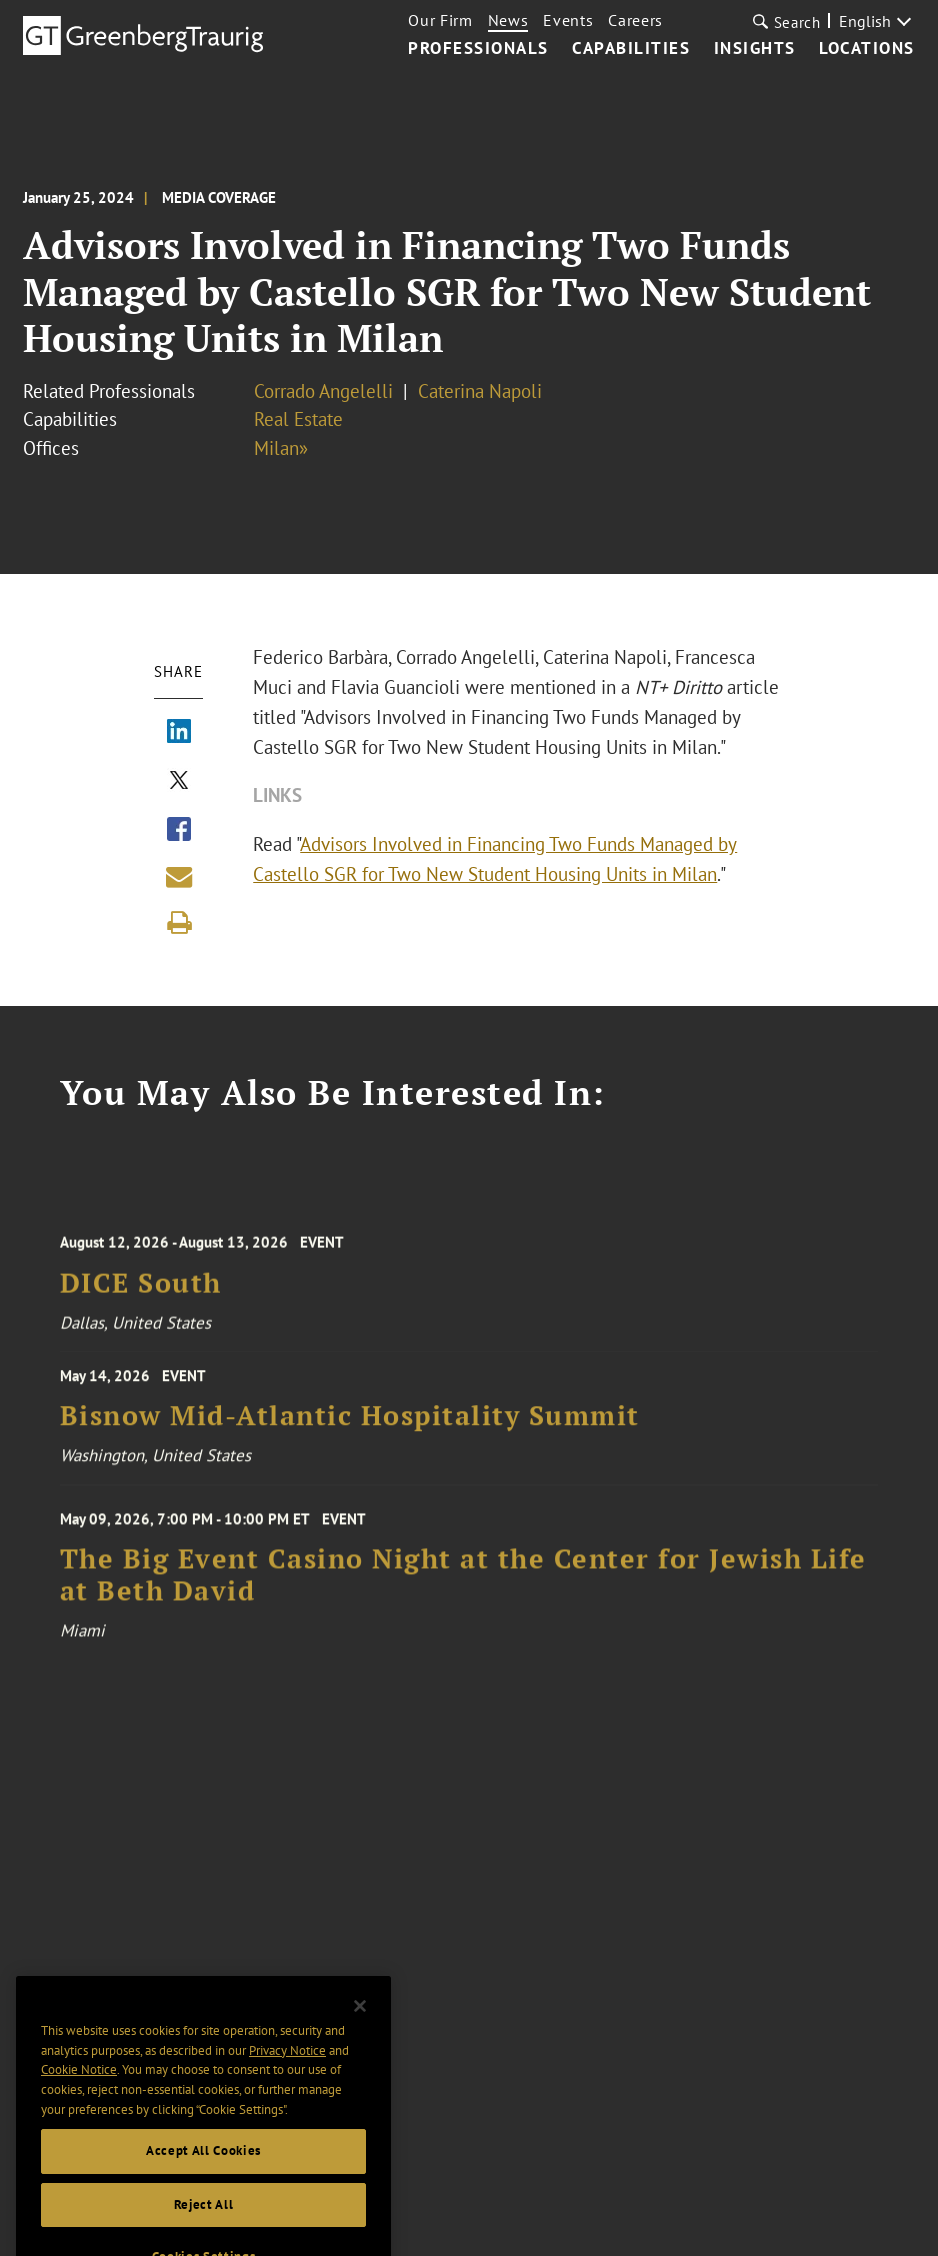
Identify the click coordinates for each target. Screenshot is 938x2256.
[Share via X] (179, 782)
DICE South (141, 1298)
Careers (635, 20)
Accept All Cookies (203, 2181)
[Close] (360, 2037)
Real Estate (298, 419)
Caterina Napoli (480, 391)
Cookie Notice (79, 2100)
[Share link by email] (179, 877)
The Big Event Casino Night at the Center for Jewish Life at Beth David (463, 1594)
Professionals (478, 49)
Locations (867, 49)
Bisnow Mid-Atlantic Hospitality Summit (350, 1427)
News (508, 20)
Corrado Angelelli (323, 391)
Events (568, 20)
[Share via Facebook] (179, 831)
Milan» (281, 448)
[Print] (179, 923)
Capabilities (631, 49)
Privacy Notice (287, 2080)
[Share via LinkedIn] (179, 733)
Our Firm (440, 20)
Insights (755, 49)
